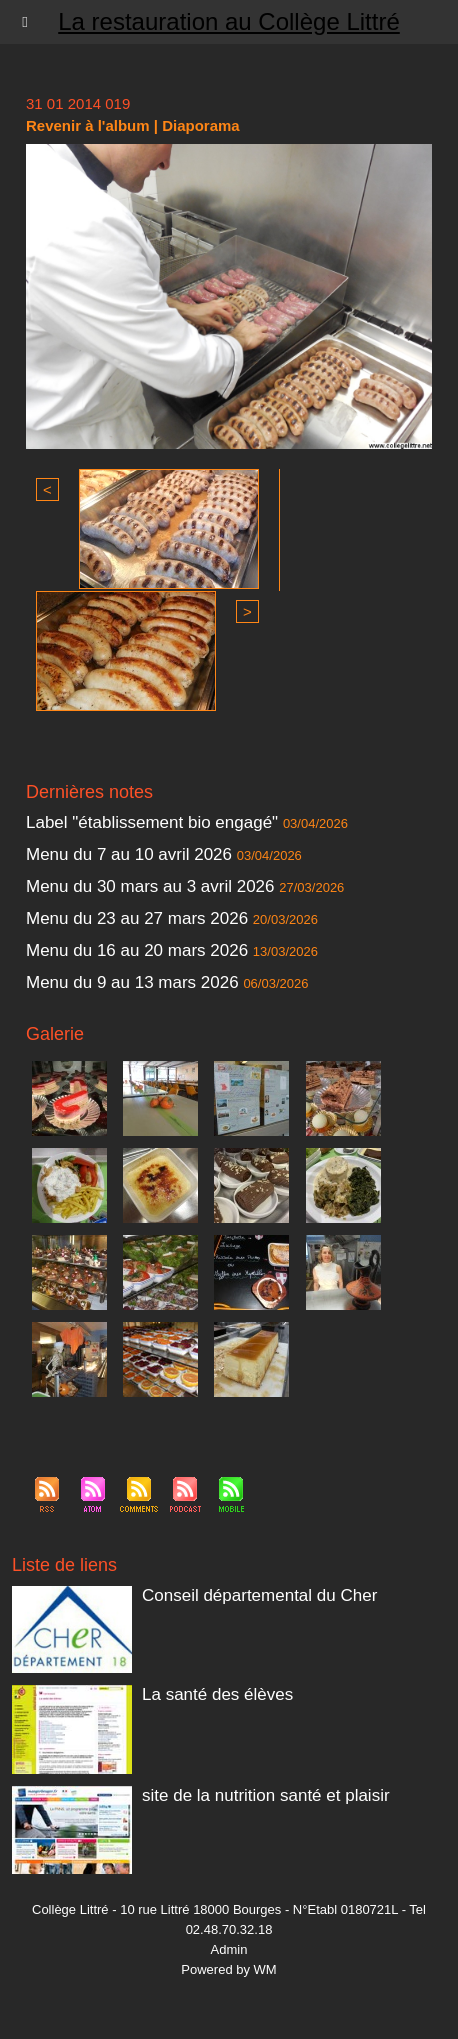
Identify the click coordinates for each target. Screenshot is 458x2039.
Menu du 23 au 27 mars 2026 (137, 918)
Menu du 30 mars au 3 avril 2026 (150, 886)
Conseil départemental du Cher (259, 1595)
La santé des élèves (217, 1694)
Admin (229, 1949)
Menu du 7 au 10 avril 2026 (129, 854)
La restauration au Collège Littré (229, 21)
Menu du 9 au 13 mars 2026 (132, 982)
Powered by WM (228, 1969)
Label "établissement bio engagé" (152, 822)
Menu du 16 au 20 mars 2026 (137, 950)
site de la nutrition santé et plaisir (266, 1795)
